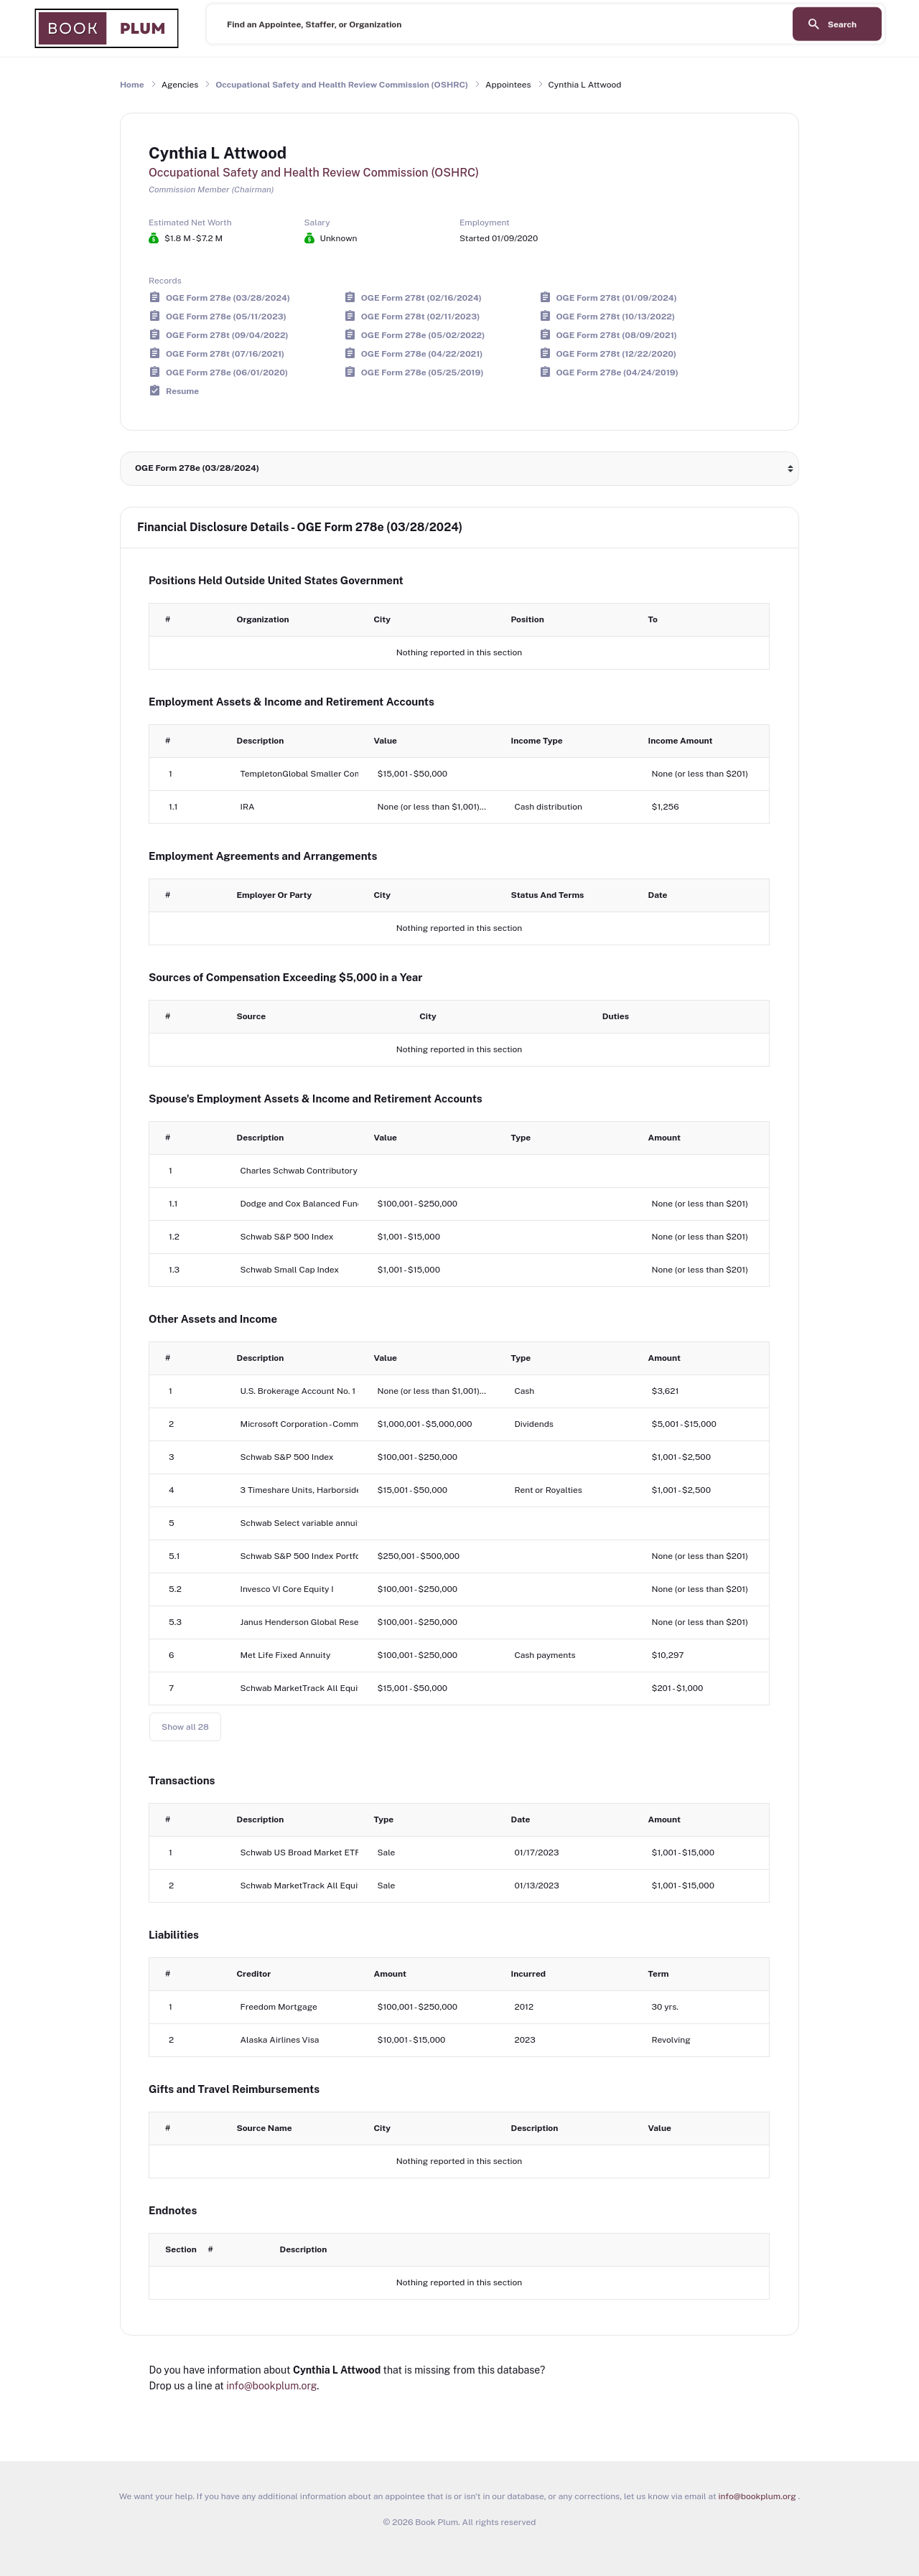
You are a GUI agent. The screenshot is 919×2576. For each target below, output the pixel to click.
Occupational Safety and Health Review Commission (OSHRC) (341, 85)
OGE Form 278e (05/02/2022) (423, 334)
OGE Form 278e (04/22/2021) (422, 353)
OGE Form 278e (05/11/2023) (226, 316)
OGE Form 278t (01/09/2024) (616, 297)
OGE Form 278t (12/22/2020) (616, 353)
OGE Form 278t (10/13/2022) (615, 316)
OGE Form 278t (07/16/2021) (225, 353)
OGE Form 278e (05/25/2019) (422, 372)
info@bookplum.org (271, 2386)
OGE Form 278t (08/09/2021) (616, 334)
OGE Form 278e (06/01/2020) (227, 372)
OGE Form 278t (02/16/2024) (421, 297)
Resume (182, 390)
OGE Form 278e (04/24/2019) (617, 372)
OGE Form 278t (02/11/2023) (420, 316)
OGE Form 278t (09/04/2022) (227, 334)
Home (132, 85)
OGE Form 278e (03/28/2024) (228, 297)
